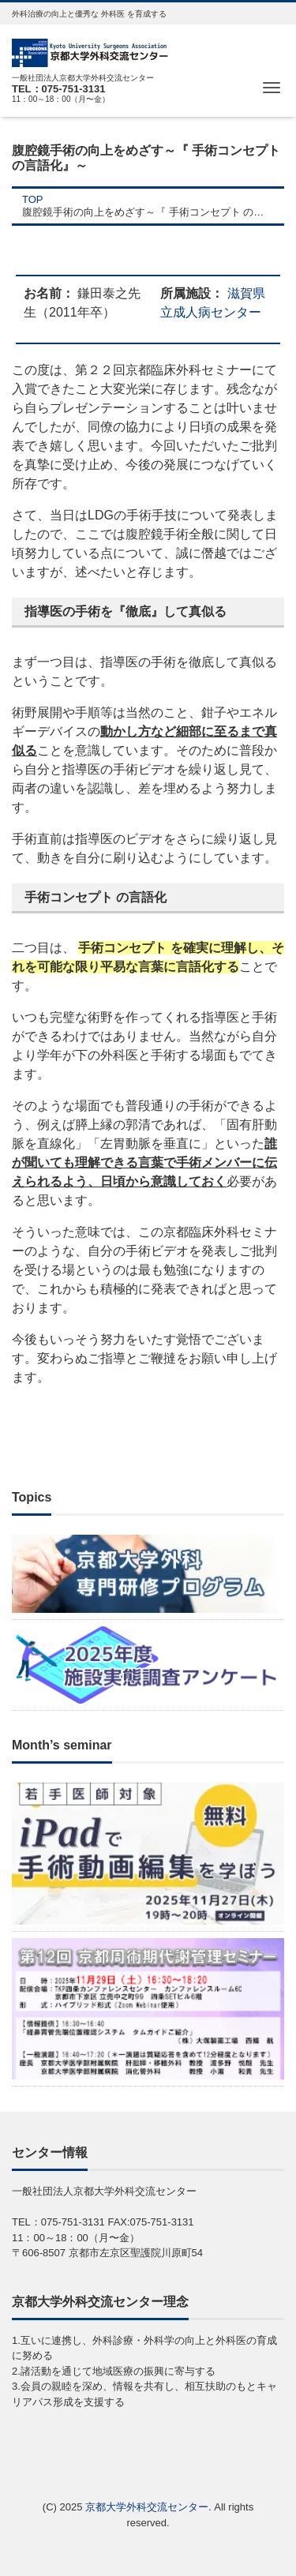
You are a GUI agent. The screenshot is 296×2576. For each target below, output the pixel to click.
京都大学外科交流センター (146, 2507)
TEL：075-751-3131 (59, 89)
